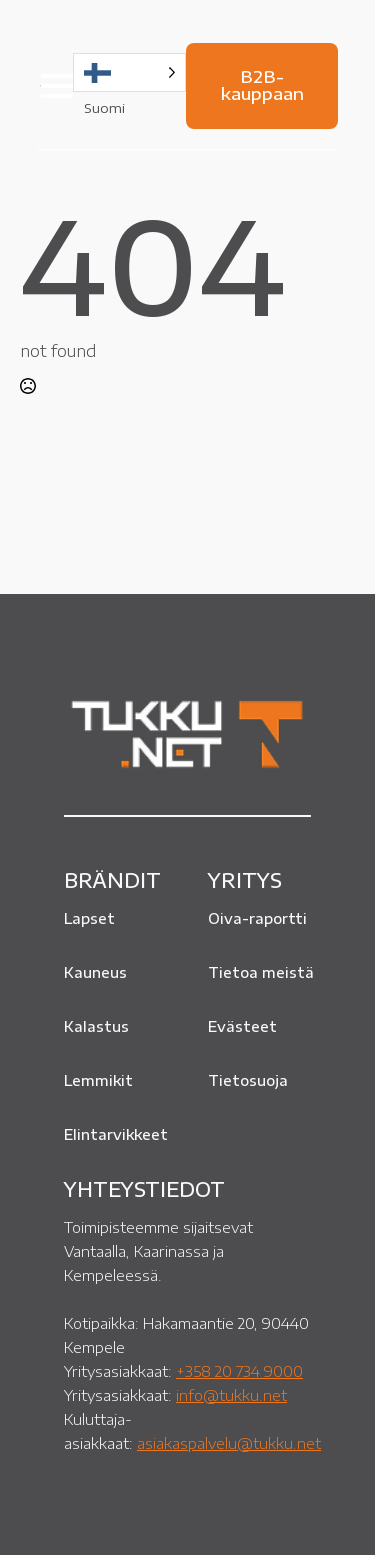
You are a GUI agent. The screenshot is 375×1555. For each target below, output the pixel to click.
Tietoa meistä (261, 972)
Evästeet (242, 1026)
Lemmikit (98, 1080)
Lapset (89, 918)
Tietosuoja (248, 1080)
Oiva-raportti (257, 918)
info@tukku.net (231, 1395)
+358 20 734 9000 (239, 1371)
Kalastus (96, 1026)
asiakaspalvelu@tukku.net (229, 1443)
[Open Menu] (57, 86)
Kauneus (95, 972)
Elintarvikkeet (116, 1134)
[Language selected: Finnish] (129, 72)
